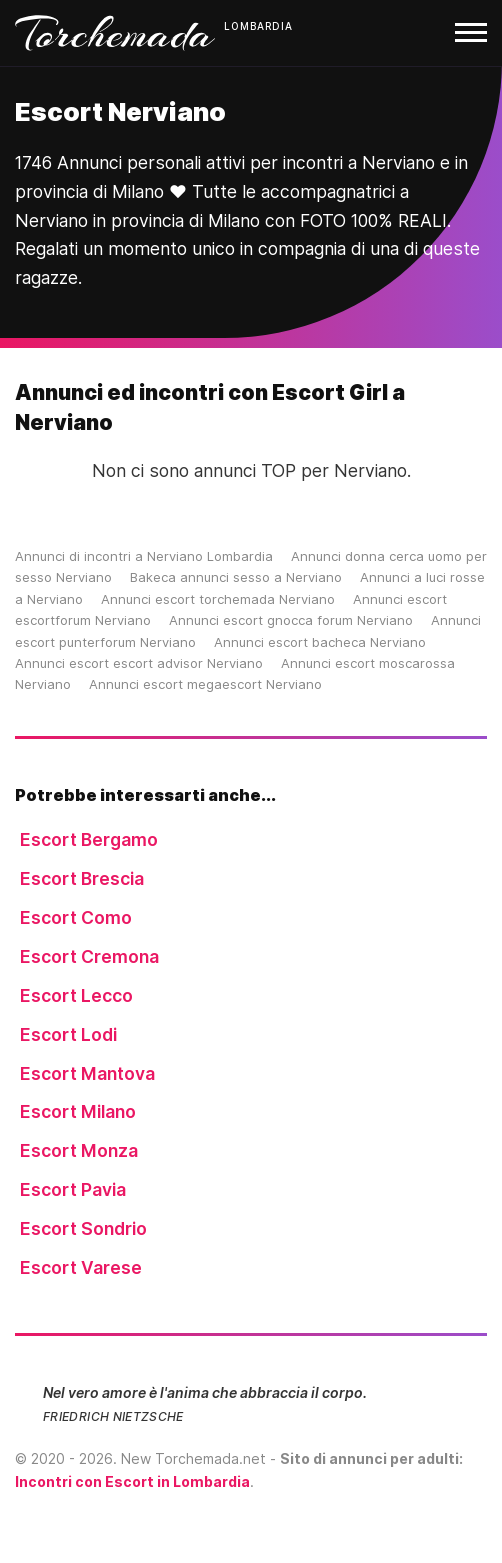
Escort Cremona (89, 956)
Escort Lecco (76, 995)
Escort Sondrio (83, 1228)
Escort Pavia (73, 1189)
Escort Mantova (87, 1073)
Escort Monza (79, 1150)
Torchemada (115, 33)
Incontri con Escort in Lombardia (132, 1481)
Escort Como (76, 917)
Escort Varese (81, 1267)
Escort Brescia (82, 878)
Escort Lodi (68, 1034)
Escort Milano (78, 1111)
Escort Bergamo (89, 839)
